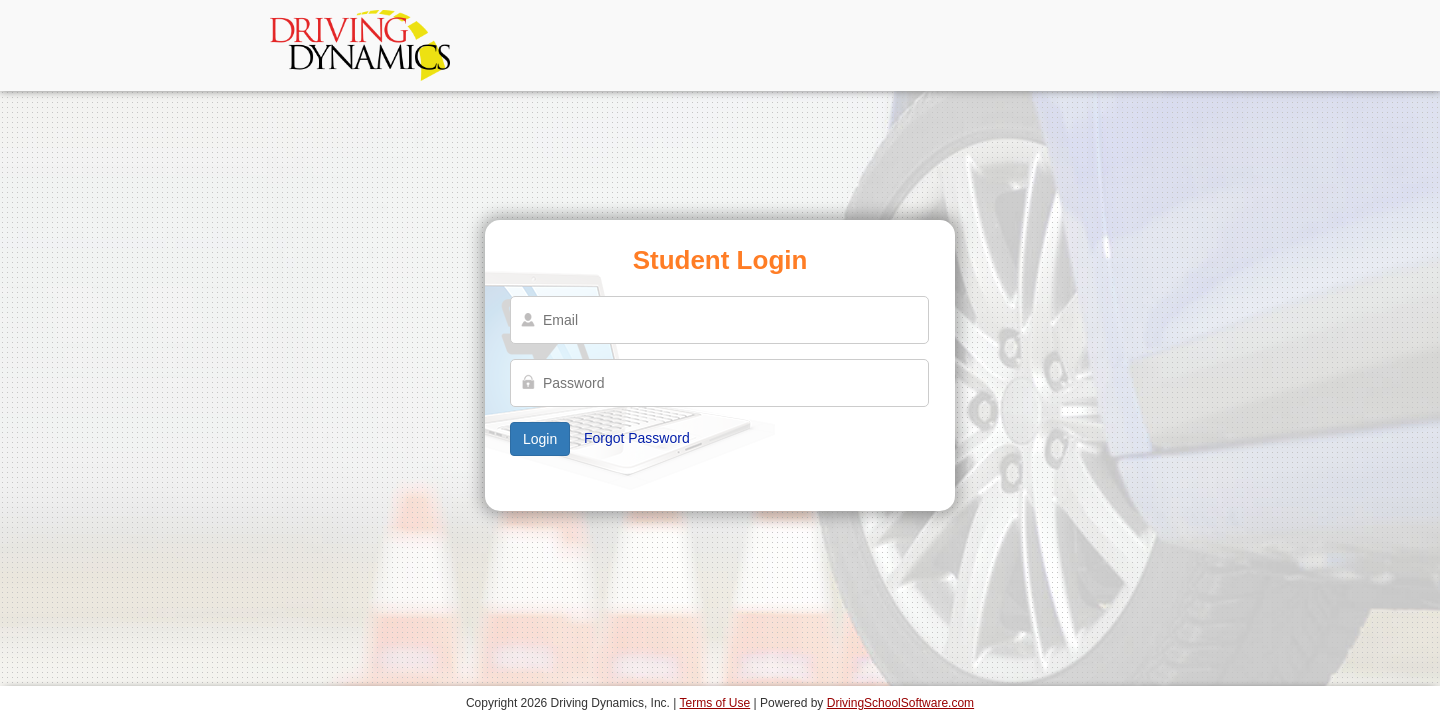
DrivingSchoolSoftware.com (900, 703)
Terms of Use (715, 703)
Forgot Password (637, 438)
